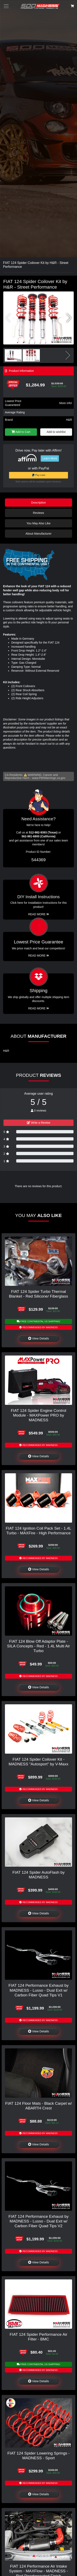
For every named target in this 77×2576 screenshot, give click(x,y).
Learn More (50, 458)
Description (38, 502)
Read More (38, 955)
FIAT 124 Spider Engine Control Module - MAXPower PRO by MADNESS (38, 1415)
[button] (69, 317)
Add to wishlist (56, 431)
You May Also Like (38, 523)
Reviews (38, 512)
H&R (69, 419)
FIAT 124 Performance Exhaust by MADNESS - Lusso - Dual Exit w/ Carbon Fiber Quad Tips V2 (38, 2221)
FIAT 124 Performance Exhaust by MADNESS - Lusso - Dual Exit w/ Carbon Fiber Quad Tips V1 (38, 1990)
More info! (65, 403)
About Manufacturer (38, 533)
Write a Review (38, 1122)
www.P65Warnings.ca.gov (48, 778)
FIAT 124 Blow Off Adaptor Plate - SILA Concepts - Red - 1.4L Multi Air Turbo (38, 1646)
